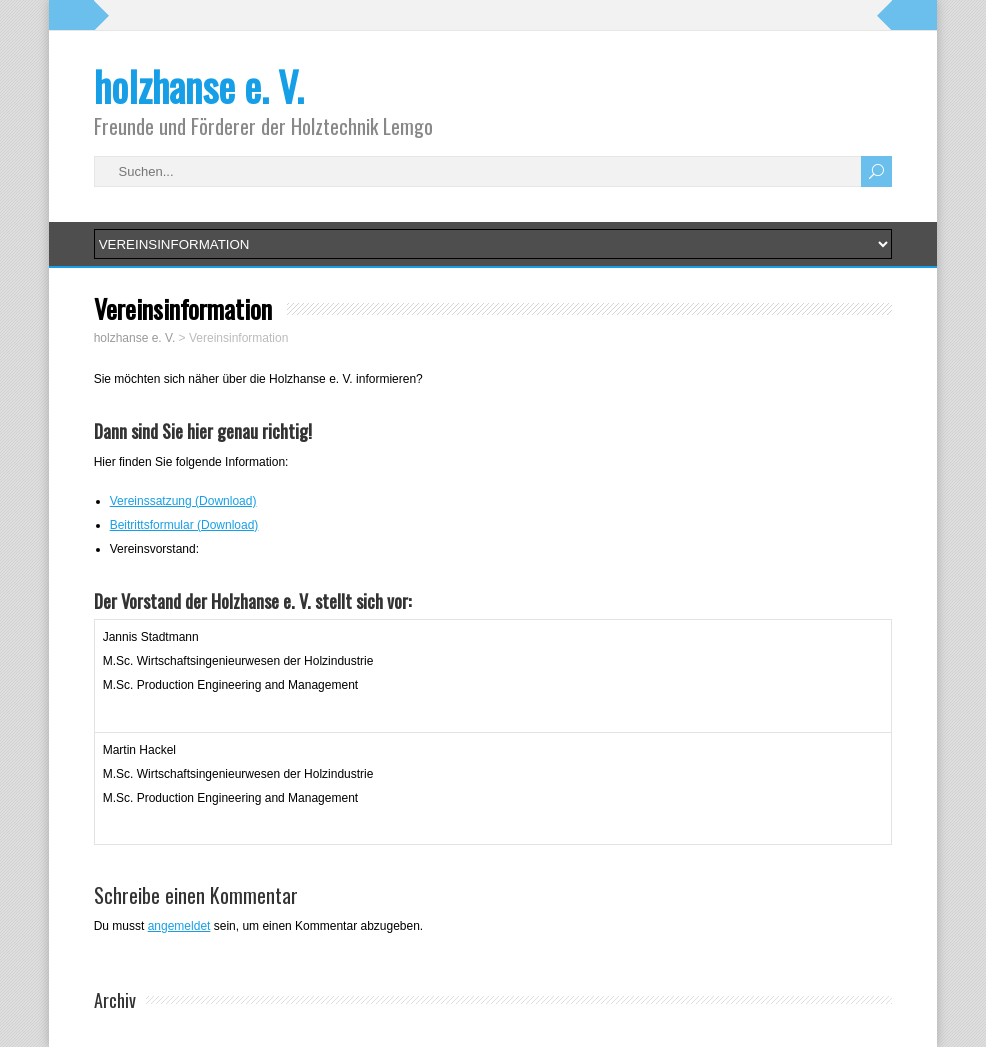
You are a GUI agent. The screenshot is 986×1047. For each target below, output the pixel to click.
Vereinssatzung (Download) (183, 501)
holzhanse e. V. (199, 86)
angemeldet (179, 926)
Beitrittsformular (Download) (184, 525)
